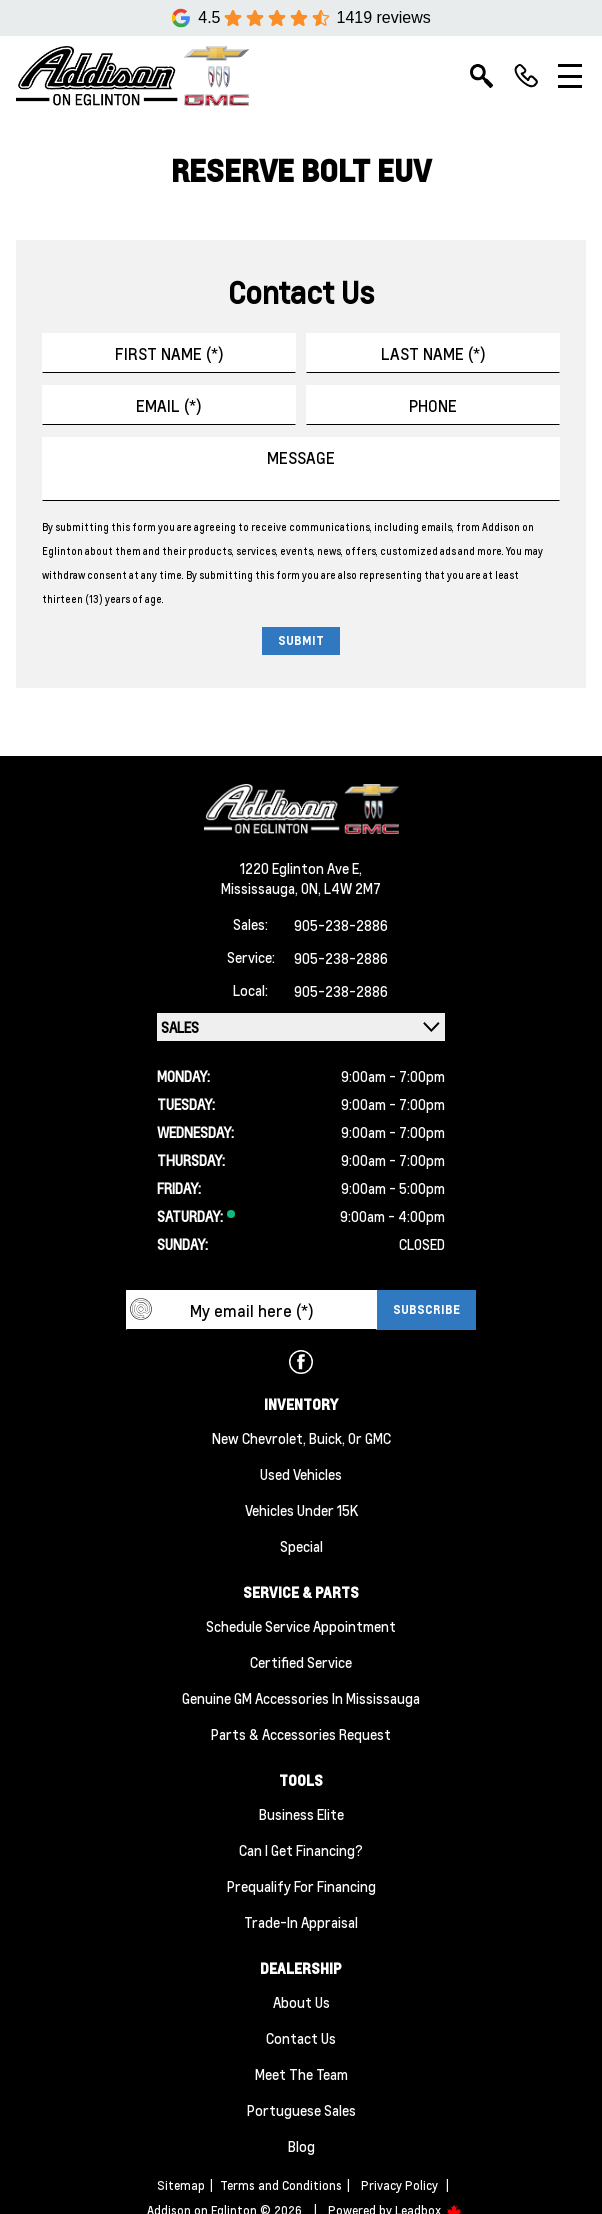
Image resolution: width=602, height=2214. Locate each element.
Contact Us (301, 2038)
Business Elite (301, 1814)
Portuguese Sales (301, 2110)
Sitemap (181, 2185)
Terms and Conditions (281, 2185)
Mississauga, (261, 888)
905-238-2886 (341, 925)
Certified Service (301, 1662)
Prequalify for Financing (301, 1886)
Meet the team (301, 2074)
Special (301, 1546)
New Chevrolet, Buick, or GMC (301, 1438)
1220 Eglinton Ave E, (301, 868)
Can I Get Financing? (301, 1850)
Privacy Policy (399, 2185)
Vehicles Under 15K (301, 1510)
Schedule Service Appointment (301, 1626)
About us (301, 2002)
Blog (301, 2146)
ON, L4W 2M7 (341, 888)
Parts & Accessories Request (301, 1734)
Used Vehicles (301, 1474)
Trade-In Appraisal (301, 1922)
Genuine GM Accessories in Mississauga (301, 1698)
